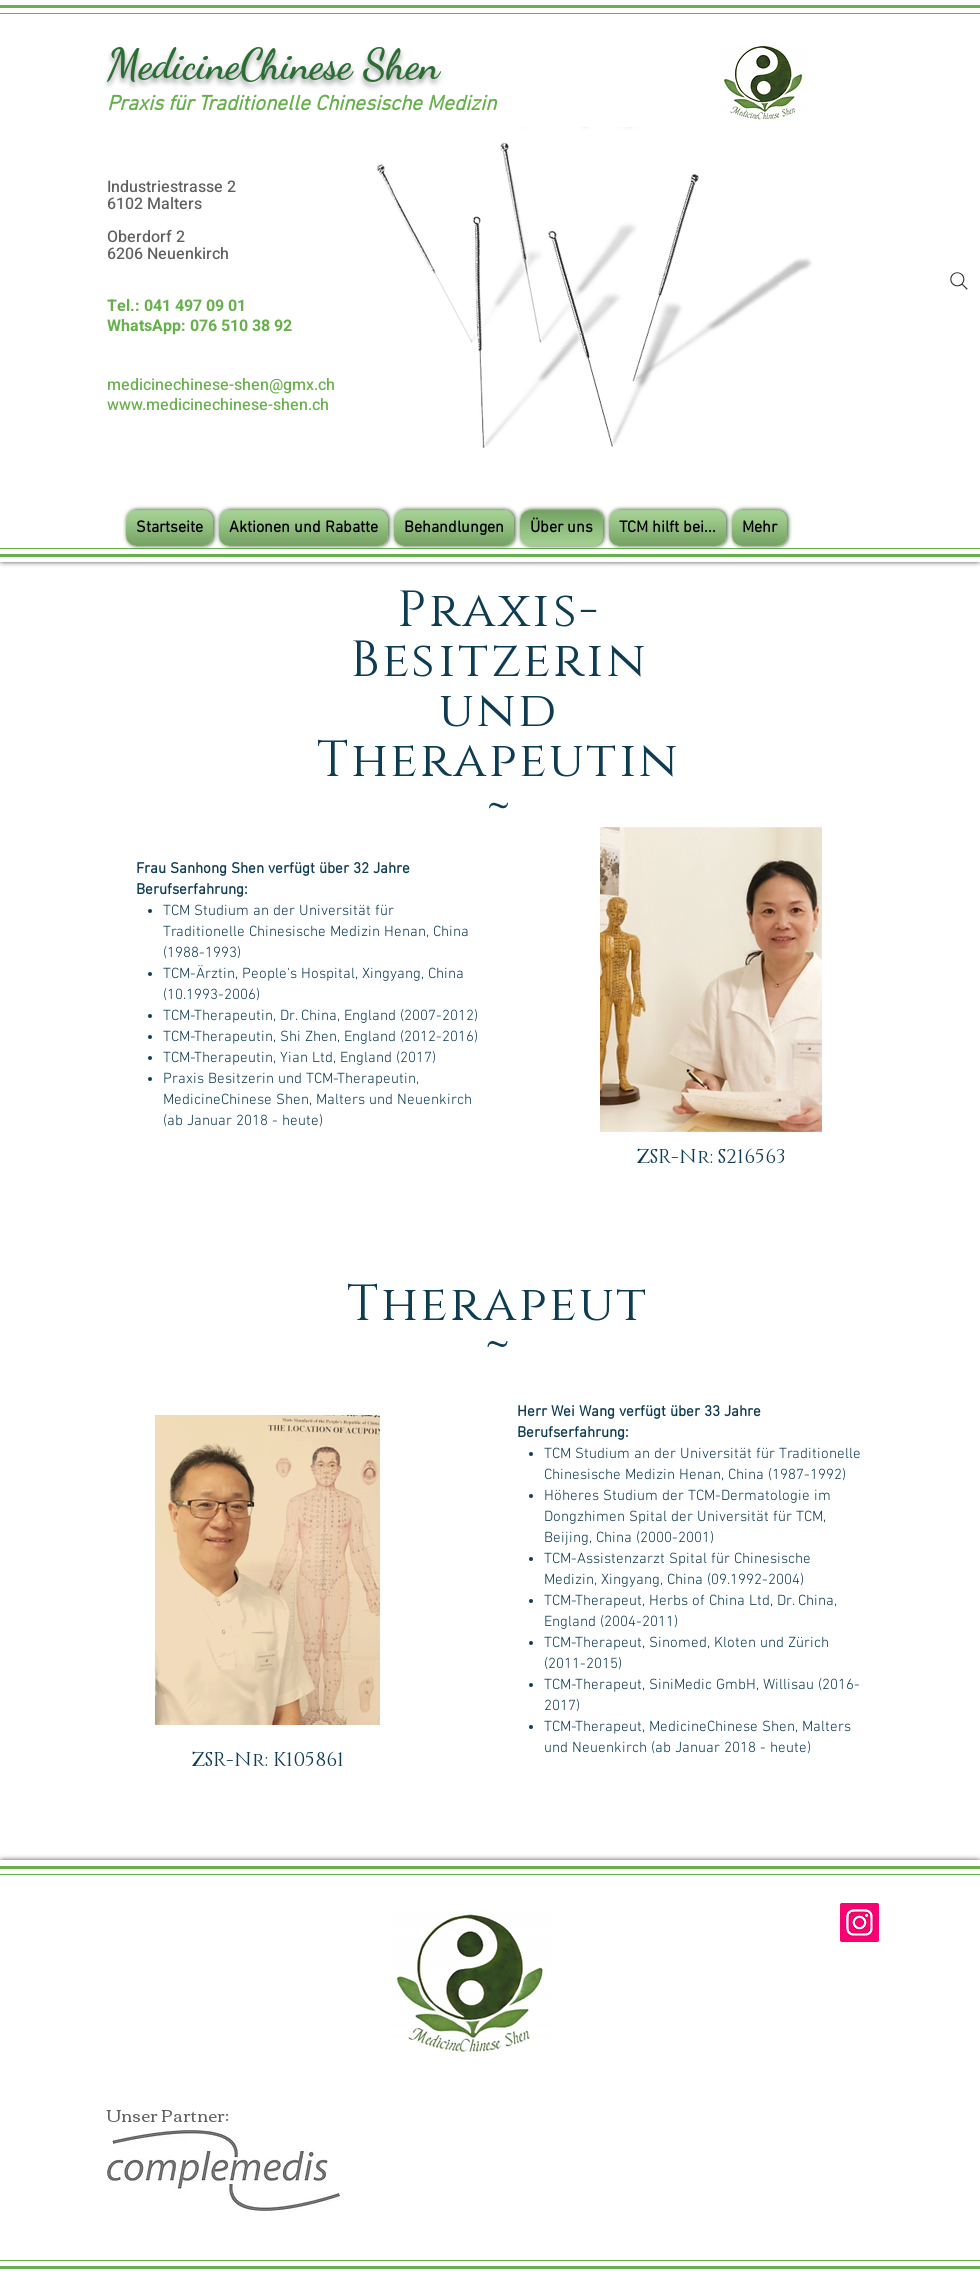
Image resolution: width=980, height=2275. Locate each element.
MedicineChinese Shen (273, 64)
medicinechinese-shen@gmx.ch (221, 385)
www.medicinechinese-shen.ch (218, 405)
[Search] (959, 281)
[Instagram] (859, 1922)
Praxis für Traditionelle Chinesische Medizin (301, 104)
